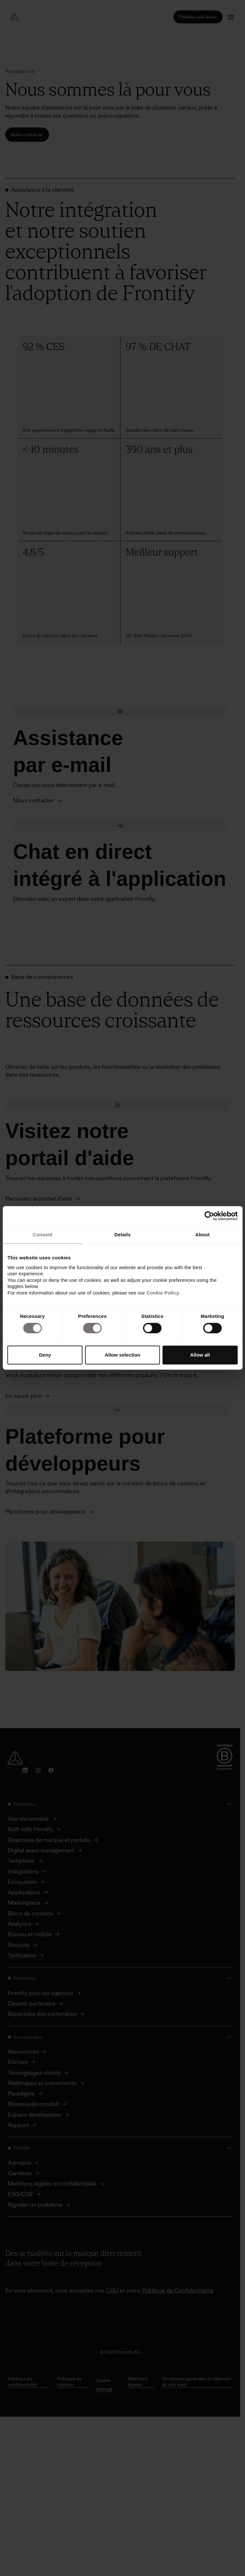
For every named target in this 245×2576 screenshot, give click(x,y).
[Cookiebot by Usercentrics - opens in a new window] (209, 1216)
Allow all (200, 1355)
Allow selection (122, 1355)
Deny (45, 1355)
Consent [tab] (42, 1234)
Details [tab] (123, 1234)
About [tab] (202, 1234)
